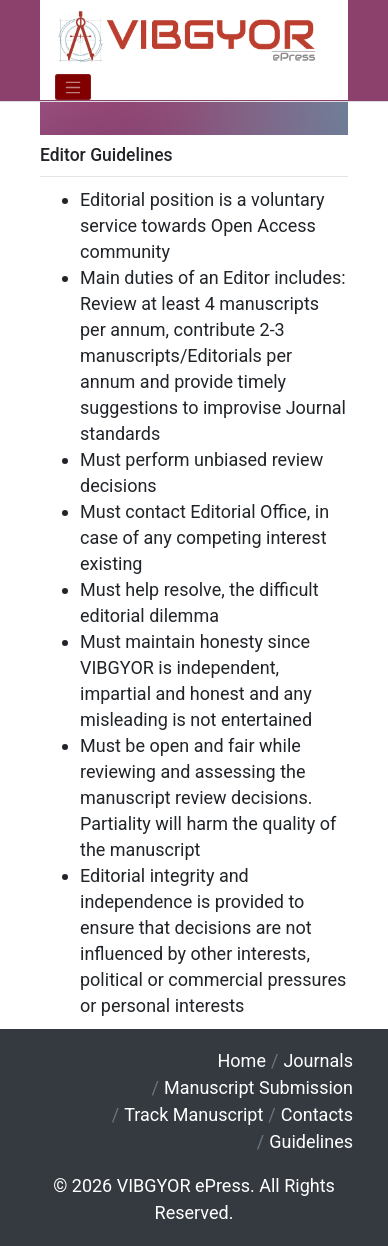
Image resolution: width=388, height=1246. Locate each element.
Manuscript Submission (258, 1087)
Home (242, 1060)
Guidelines (311, 1141)
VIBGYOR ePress (183, 1185)
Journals (318, 1060)
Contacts (317, 1114)
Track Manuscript (193, 1114)
